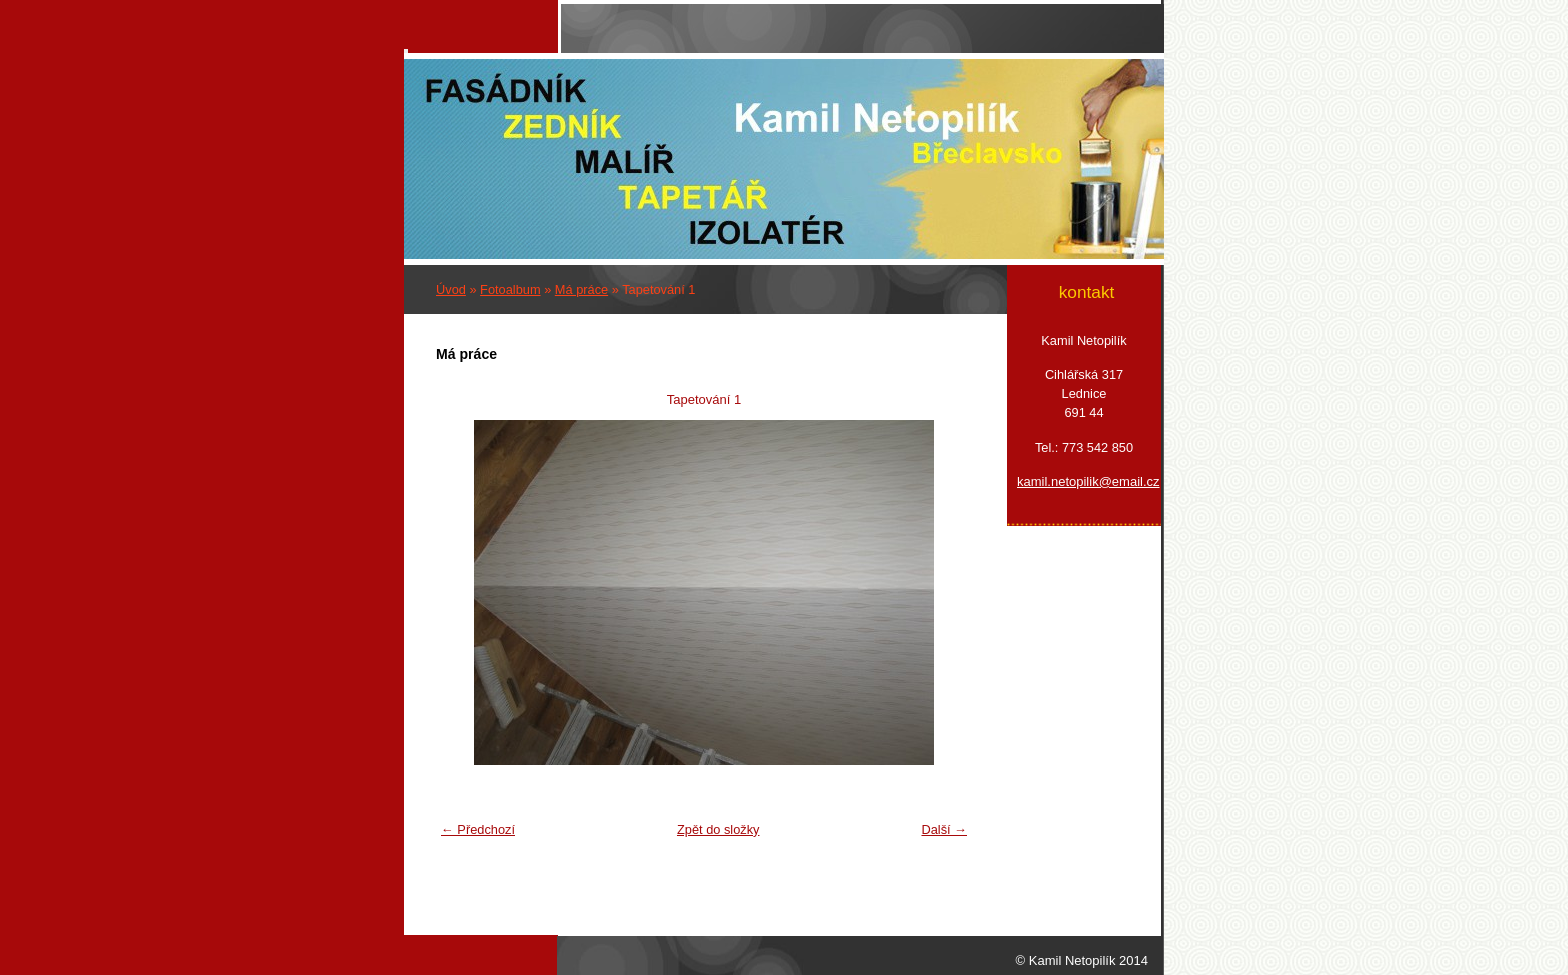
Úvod (451, 289)
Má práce (581, 289)
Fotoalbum (510, 289)
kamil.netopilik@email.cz (1084, 481)
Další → (944, 829)
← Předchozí (478, 829)
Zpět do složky (718, 829)
